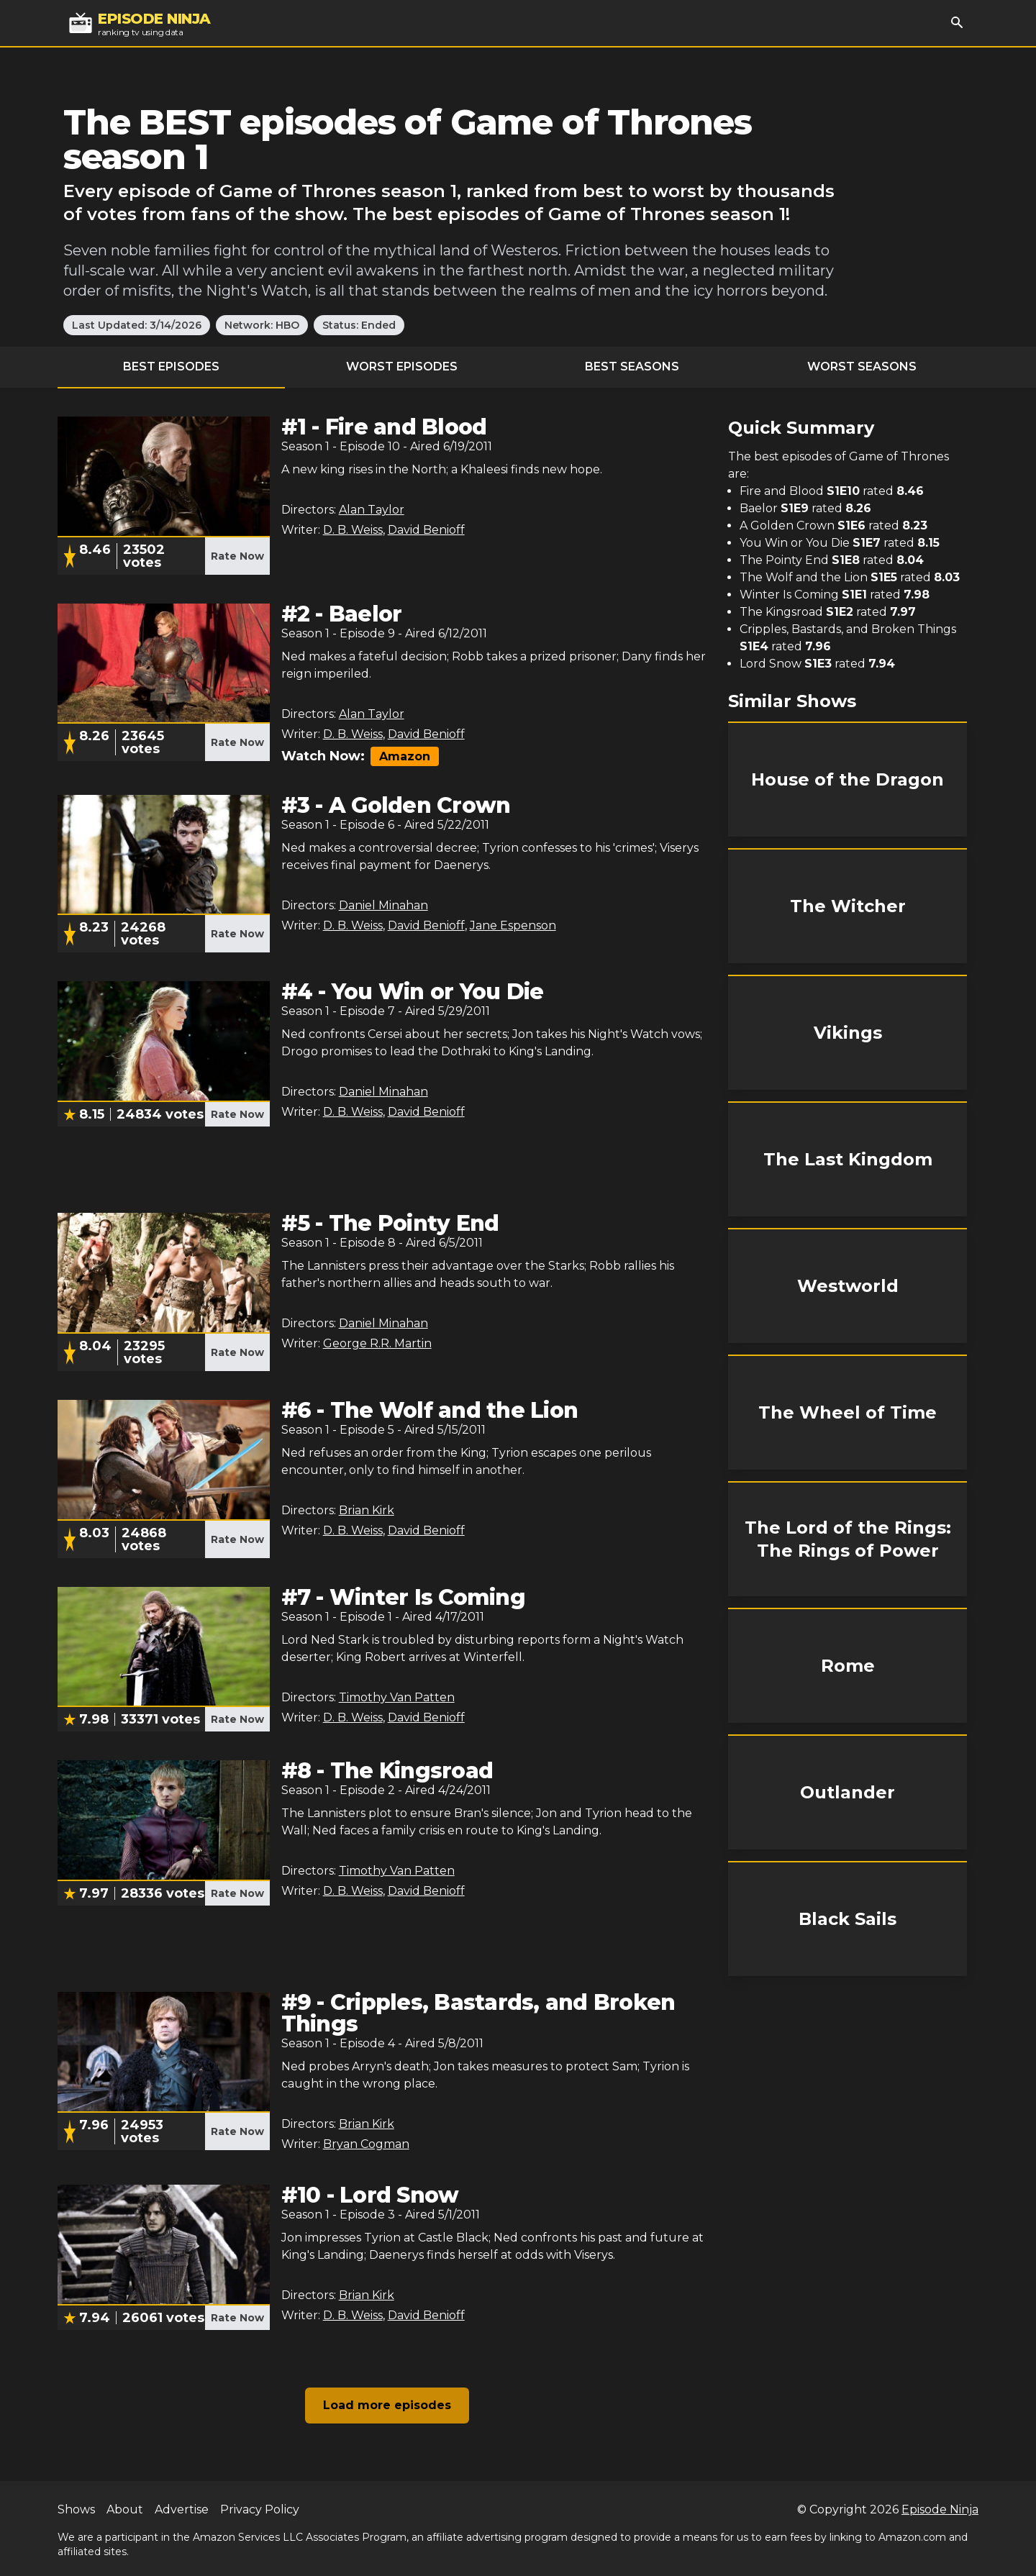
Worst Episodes (402, 366)
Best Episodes (171, 366)
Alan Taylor (371, 509)
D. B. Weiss (353, 530)
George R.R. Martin (377, 1343)
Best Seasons (632, 366)
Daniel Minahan (383, 905)
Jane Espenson (513, 925)
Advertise (182, 2509)
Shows (76, 2509)
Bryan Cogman (366, 2144)
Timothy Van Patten (397, 1697)
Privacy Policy (259, 2509)
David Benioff (426, 530)
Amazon (404, 756)
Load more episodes (387, 2405)
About (124, 2509)
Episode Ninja (939, 2509)
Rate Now (237, 556)
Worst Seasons (862, 366)
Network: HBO (261, 325)
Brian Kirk (366, 1510)
